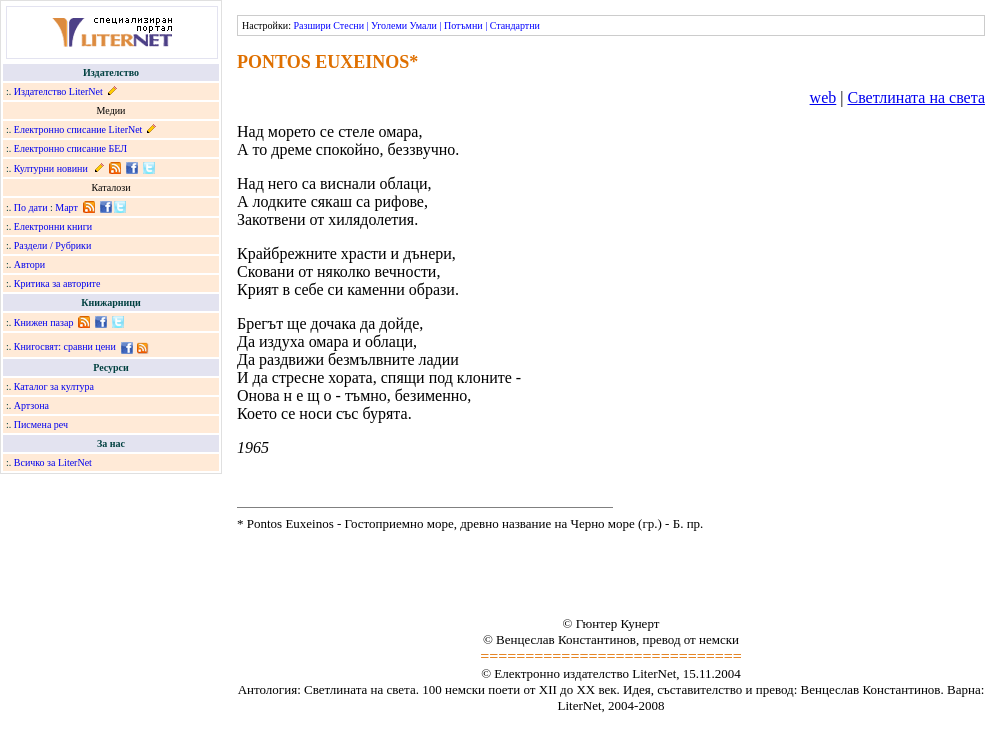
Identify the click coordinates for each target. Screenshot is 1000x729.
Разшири (311, 25)
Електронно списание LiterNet (78, 129)
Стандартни (515, 25)
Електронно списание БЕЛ (70, 148)
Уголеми (389, 25)
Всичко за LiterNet (53, 462)
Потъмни (463, 25)
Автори (29, 264)
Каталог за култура (54, 386)
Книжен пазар (44, 322)
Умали (423, 25)
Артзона (31, 405)
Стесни (348, 25)
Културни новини (51, 168)
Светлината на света (916, 97)
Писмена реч (41, 424)
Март (66, 207)
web (823, 97)
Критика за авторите (57, 283)
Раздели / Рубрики (53, 245)
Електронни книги (53, 226)
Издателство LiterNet (58, 91)
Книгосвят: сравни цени (65, 346)
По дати (31, 207)
